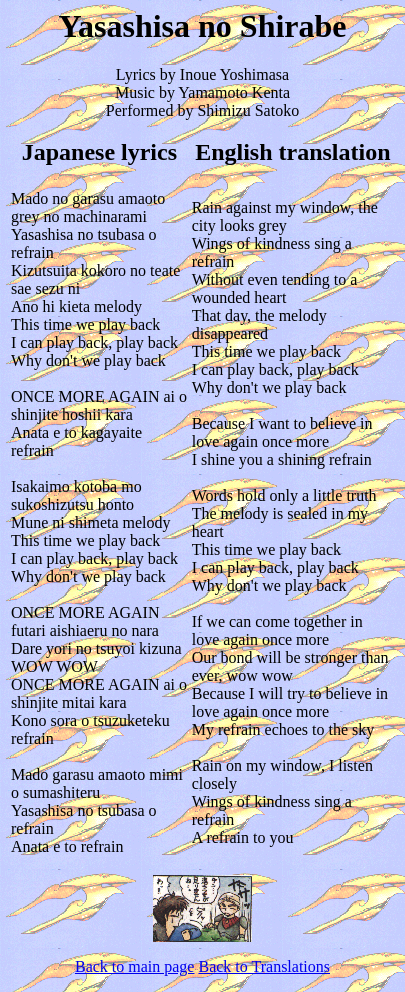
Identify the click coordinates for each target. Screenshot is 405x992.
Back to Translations (264, 966)
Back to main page (135, 966)
